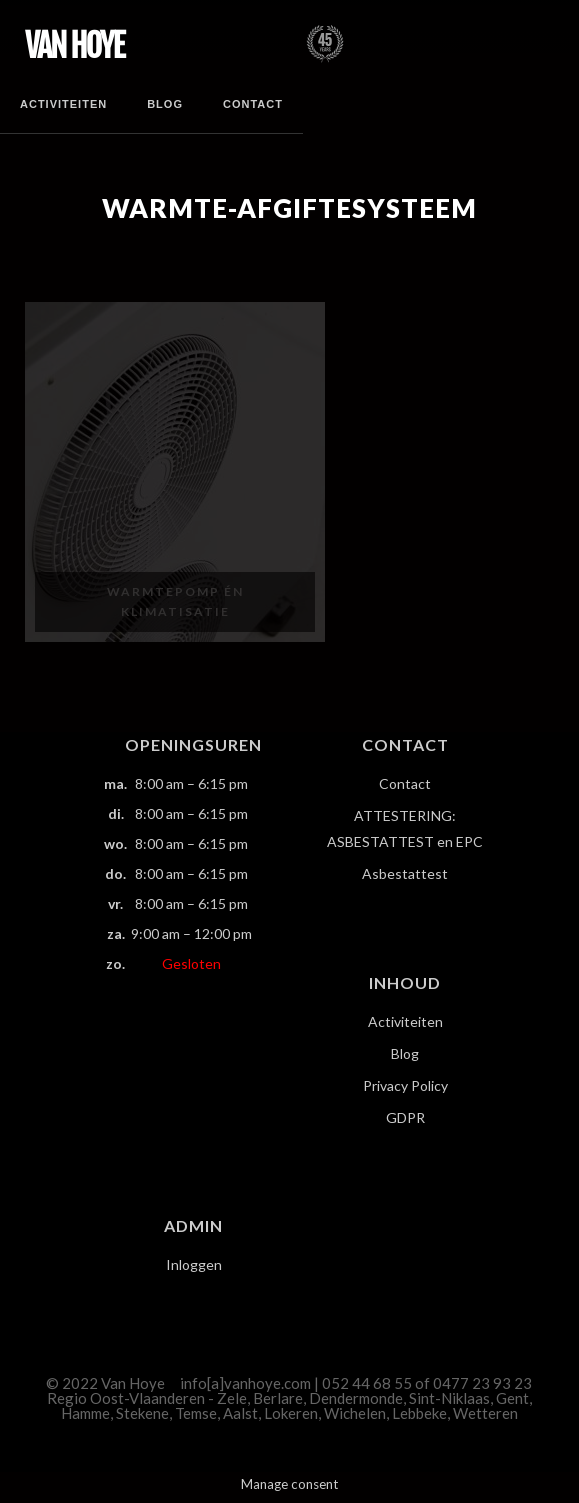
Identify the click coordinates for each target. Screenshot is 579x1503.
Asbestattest (405, 873)
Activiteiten (63, 104)
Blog (165, 104)
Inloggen (194, 1264)
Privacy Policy (405, 1085)
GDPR (405, 1117)
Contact (253, 104)
